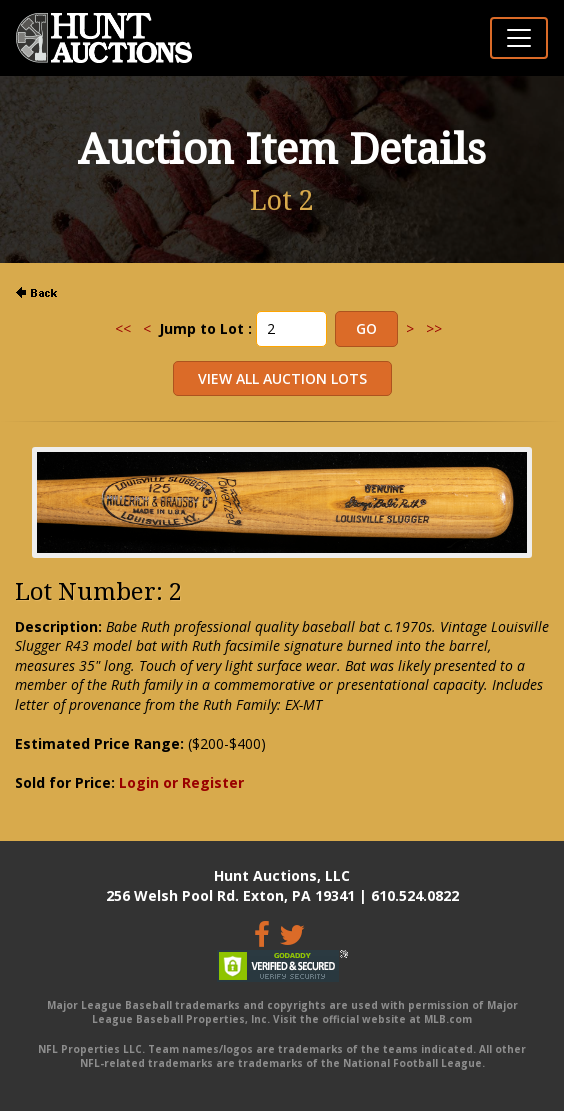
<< (123, 328)
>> (434, 328)
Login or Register (181, 782)
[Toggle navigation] (519, 38)
